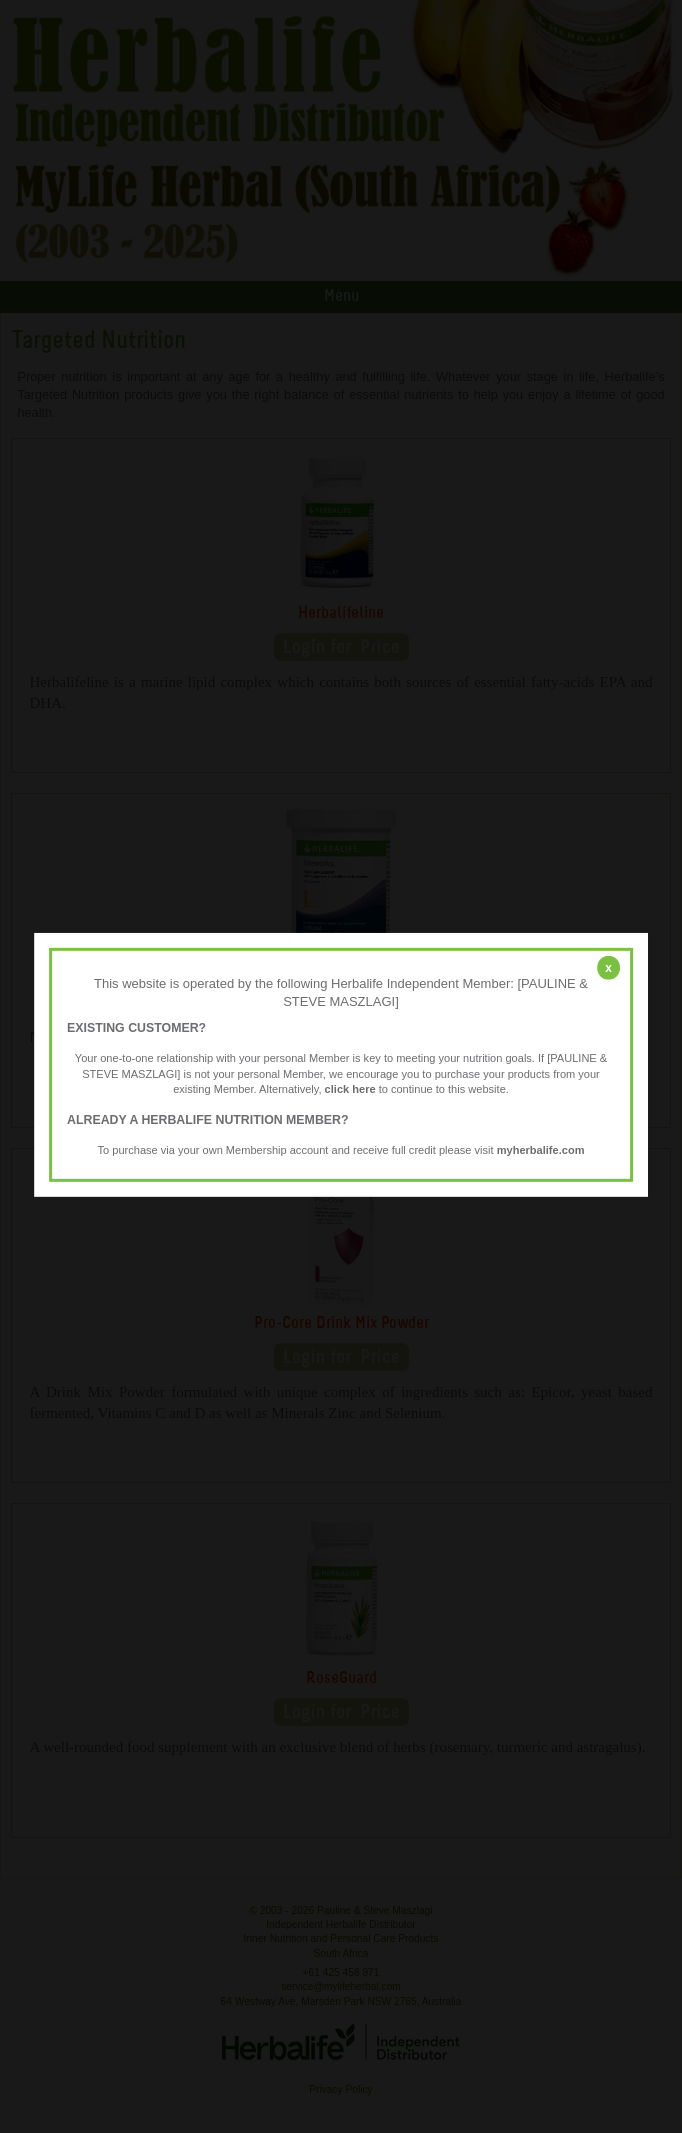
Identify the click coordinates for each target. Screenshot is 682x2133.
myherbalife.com (541, 1150)
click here (350, 1089)
